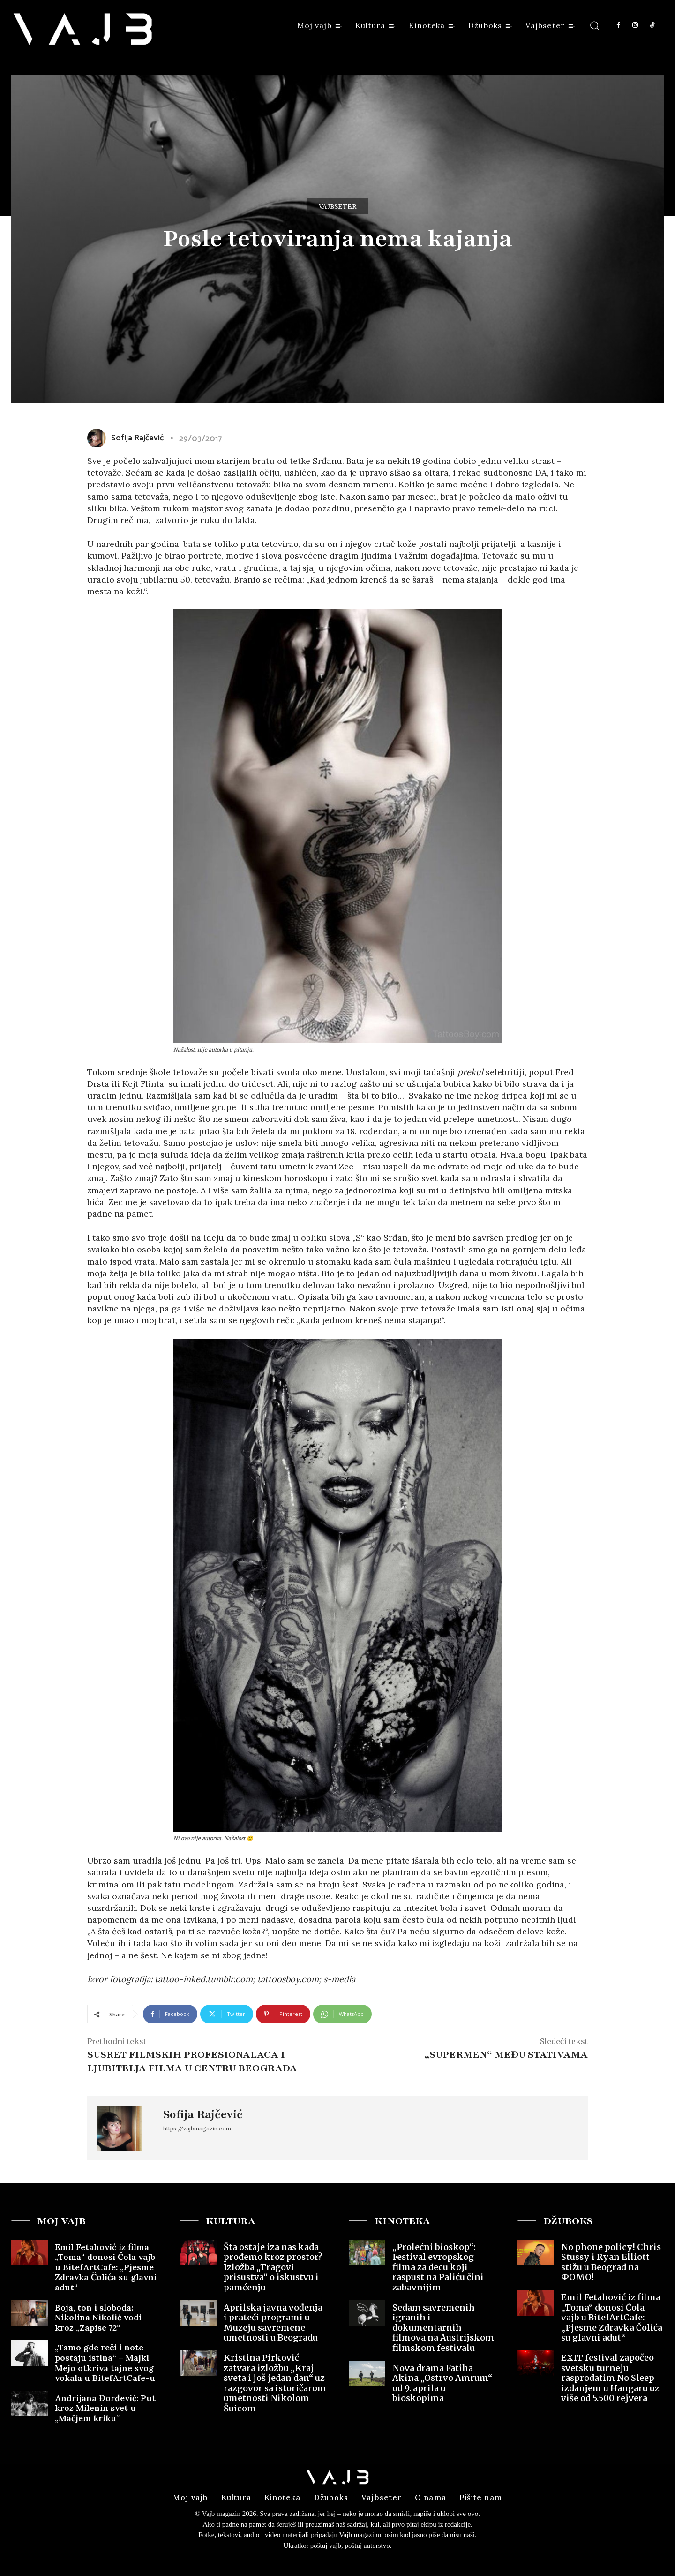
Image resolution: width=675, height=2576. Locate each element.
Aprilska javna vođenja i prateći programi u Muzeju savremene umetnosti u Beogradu (273, 2322)
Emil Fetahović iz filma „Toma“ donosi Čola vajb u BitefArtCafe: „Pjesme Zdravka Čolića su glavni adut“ (106, 2267)
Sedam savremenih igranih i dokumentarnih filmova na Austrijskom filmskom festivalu (443, 2327)
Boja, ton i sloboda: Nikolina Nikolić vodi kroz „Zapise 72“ (98, 2317)
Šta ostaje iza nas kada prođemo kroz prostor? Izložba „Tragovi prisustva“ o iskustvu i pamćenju (273, 2267)
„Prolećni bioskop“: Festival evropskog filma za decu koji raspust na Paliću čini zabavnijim (438, 2267)
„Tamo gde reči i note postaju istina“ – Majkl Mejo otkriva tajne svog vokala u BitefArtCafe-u (105, 2362)
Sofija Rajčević (137, 438)
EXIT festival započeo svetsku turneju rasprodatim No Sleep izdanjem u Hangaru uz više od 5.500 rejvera (610, 2377)
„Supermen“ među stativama (506, 2054)
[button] (595, 25)
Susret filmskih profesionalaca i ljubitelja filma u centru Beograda (192, 2061)
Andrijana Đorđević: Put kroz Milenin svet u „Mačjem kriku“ (105, 2408)
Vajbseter (337, 206)
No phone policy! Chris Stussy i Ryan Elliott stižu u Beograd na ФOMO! (611, 2262)
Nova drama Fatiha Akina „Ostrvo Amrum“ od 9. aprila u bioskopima (442, 2383)
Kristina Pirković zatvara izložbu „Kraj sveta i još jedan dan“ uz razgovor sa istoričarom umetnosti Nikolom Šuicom (275, 2383)
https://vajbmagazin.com (197, 2128)
